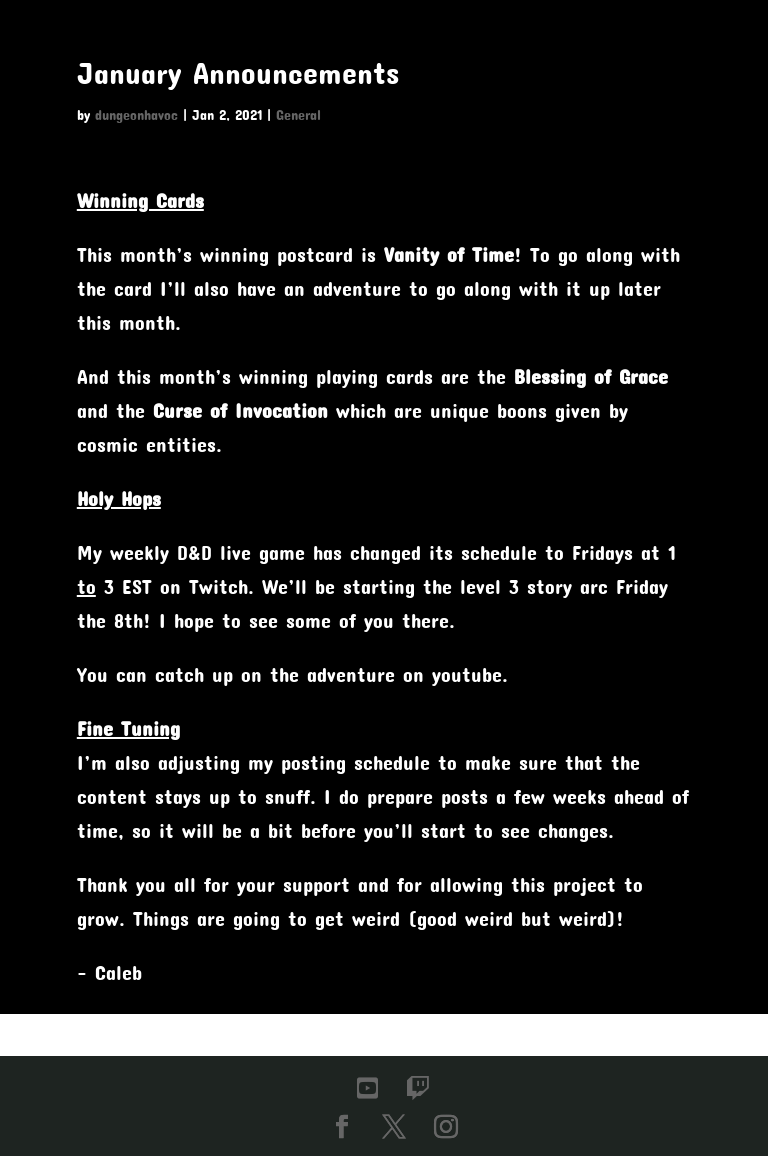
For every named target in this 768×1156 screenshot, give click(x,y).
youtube (467, 674)
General (298, 114)
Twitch (218, 586)
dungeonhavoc (136, 114)
